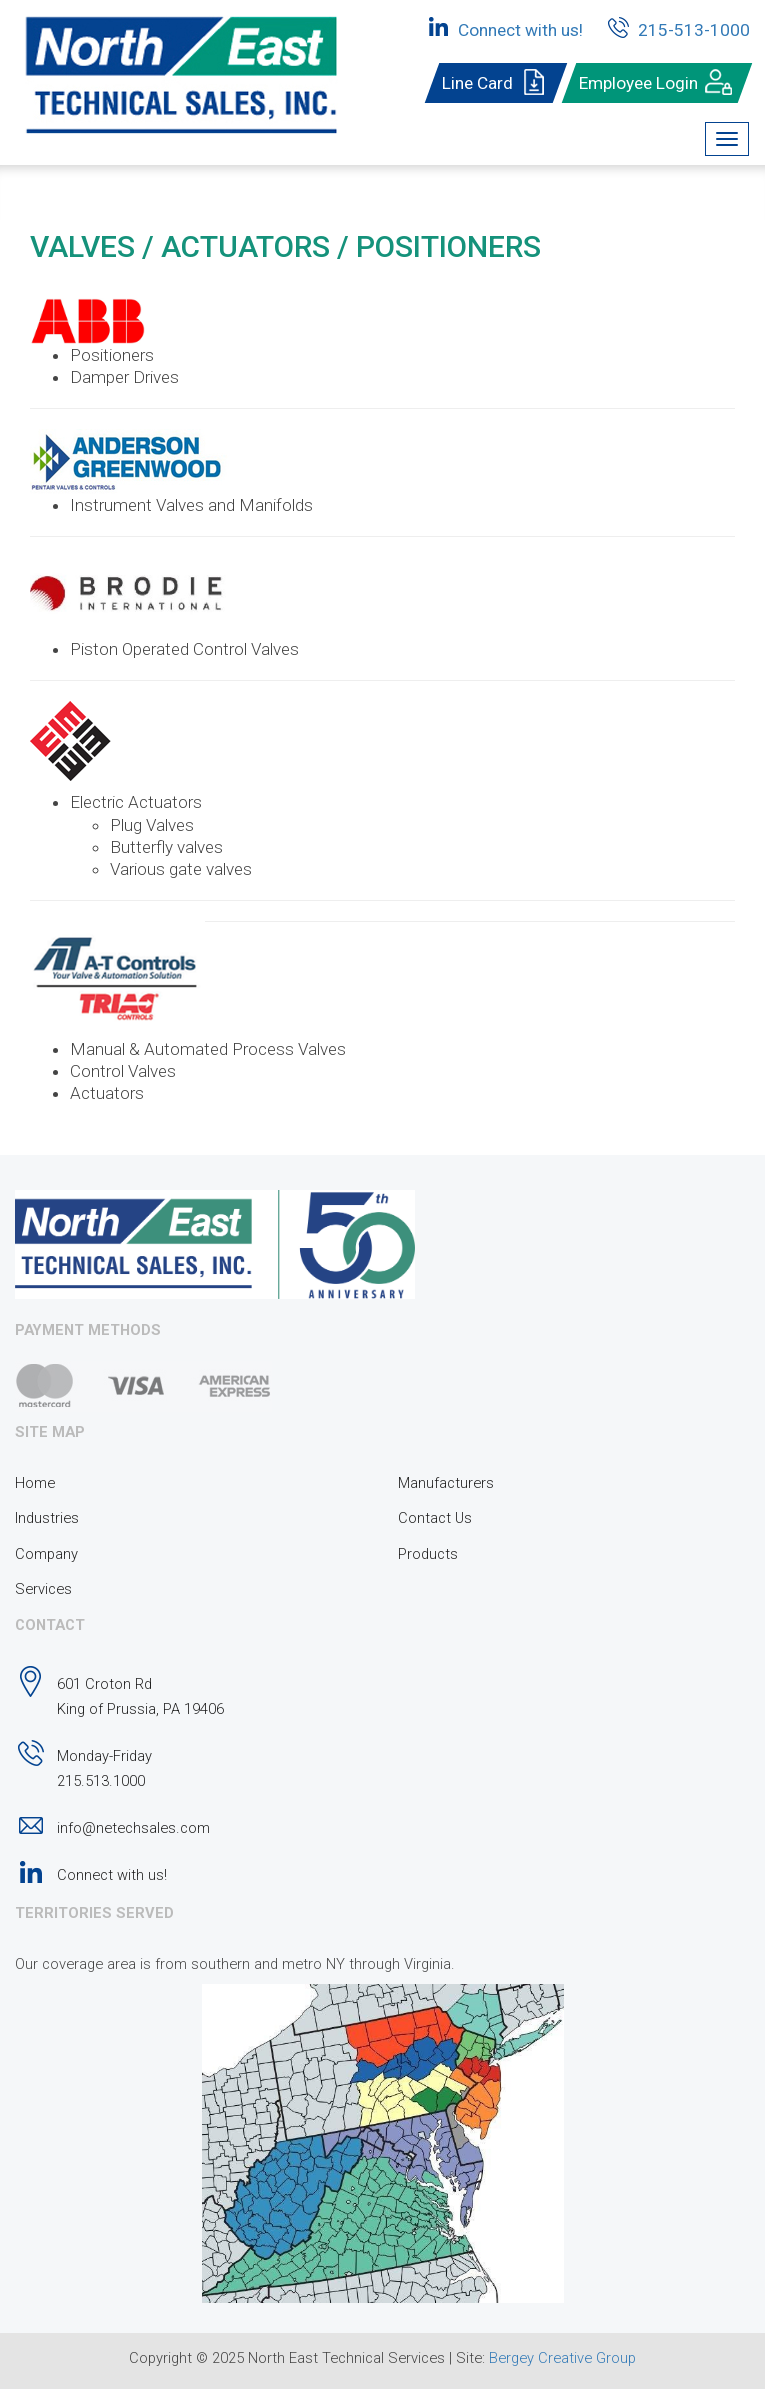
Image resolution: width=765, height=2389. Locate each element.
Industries (47, 1518)
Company (46, 1554)
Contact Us (435, 1518)
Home (35, 1483)
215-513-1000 (676, 27)
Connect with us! (502, 27)
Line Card (496, 83)
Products (428, 1554)
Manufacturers (446, 1483)
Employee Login (657, 83)
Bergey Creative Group (562, 2358)
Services (43, 1589)
